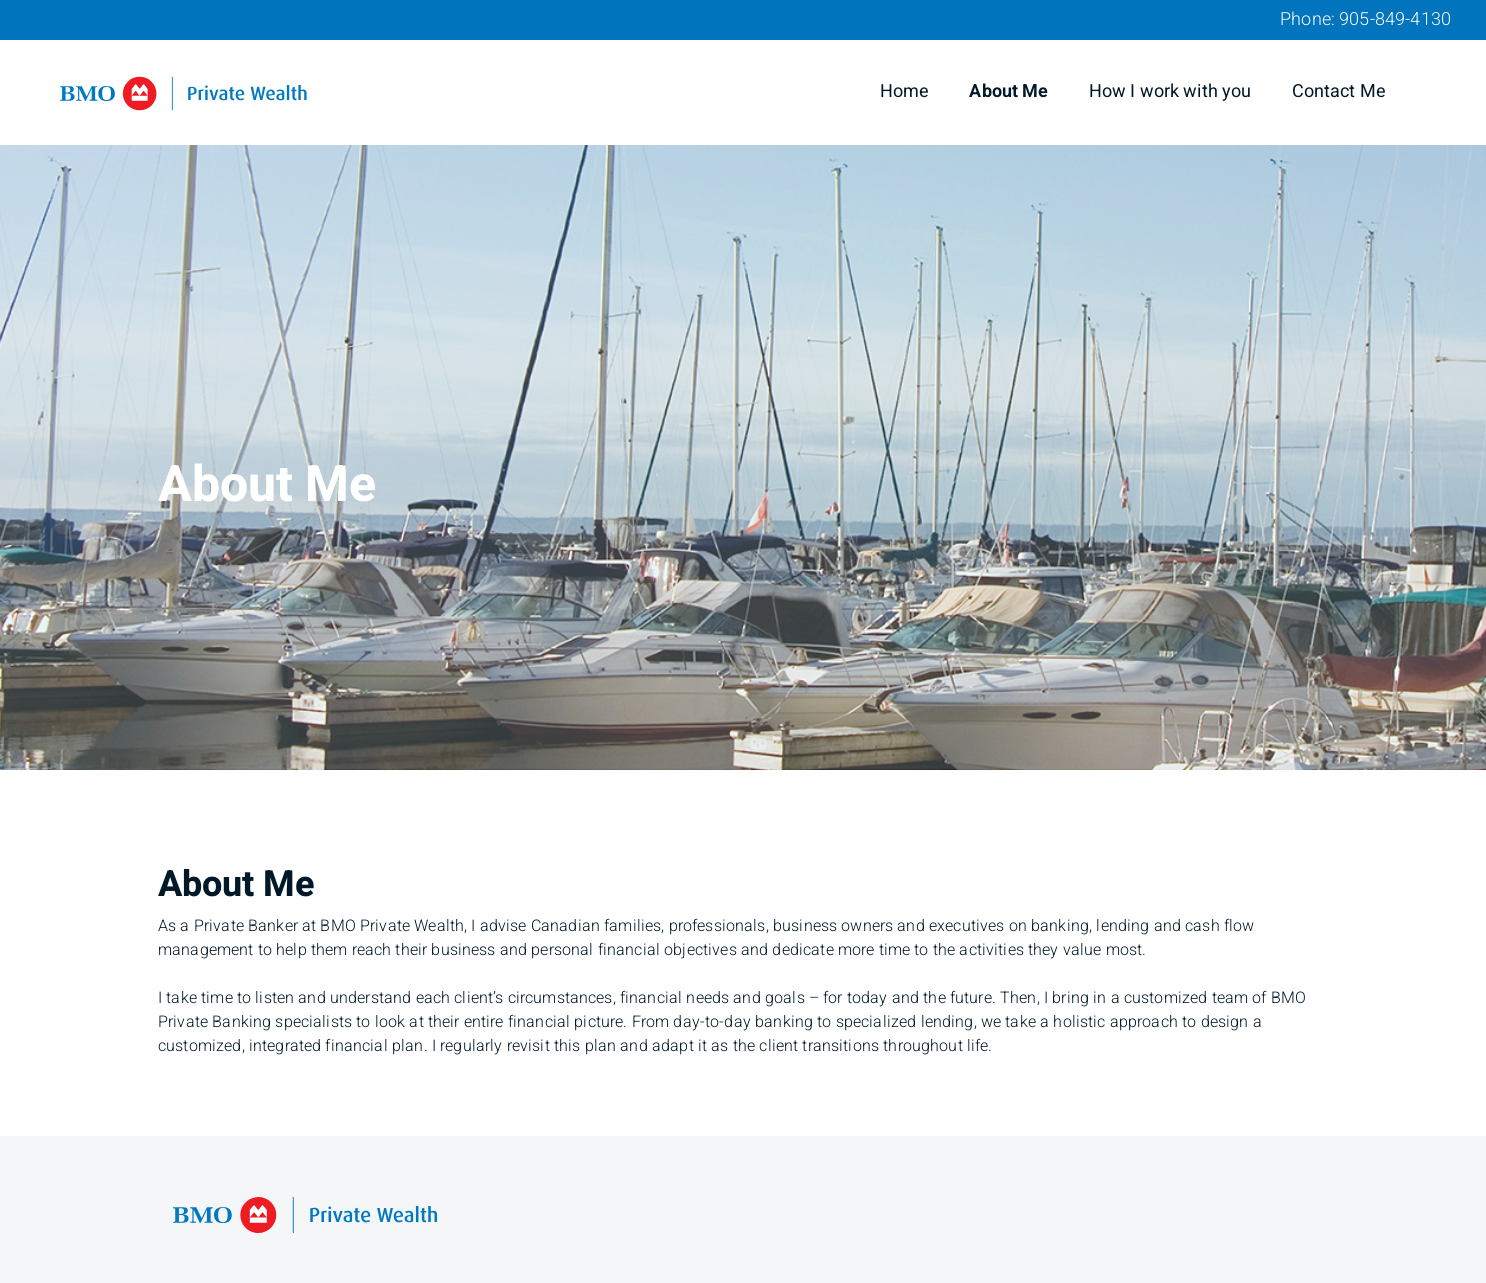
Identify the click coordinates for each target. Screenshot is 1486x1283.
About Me (1008, 91)
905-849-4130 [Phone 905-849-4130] (1395, 19)
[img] (743, 385)
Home (905, 91)
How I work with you (1170, 91)
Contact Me (1339, 91)
